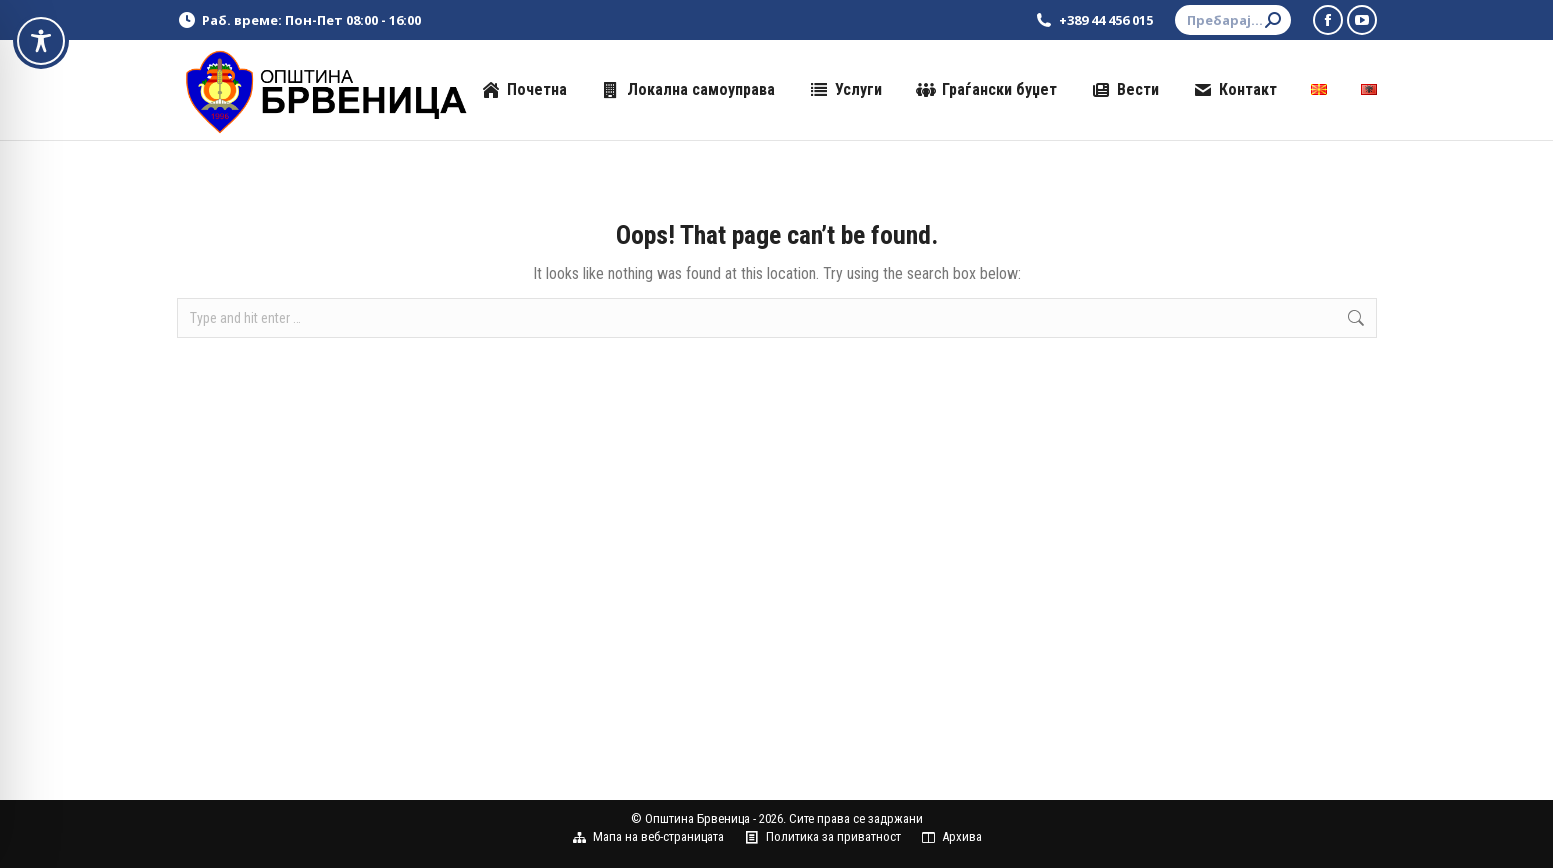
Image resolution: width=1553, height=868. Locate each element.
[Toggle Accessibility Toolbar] (41, 41)
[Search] (1233, 20)
